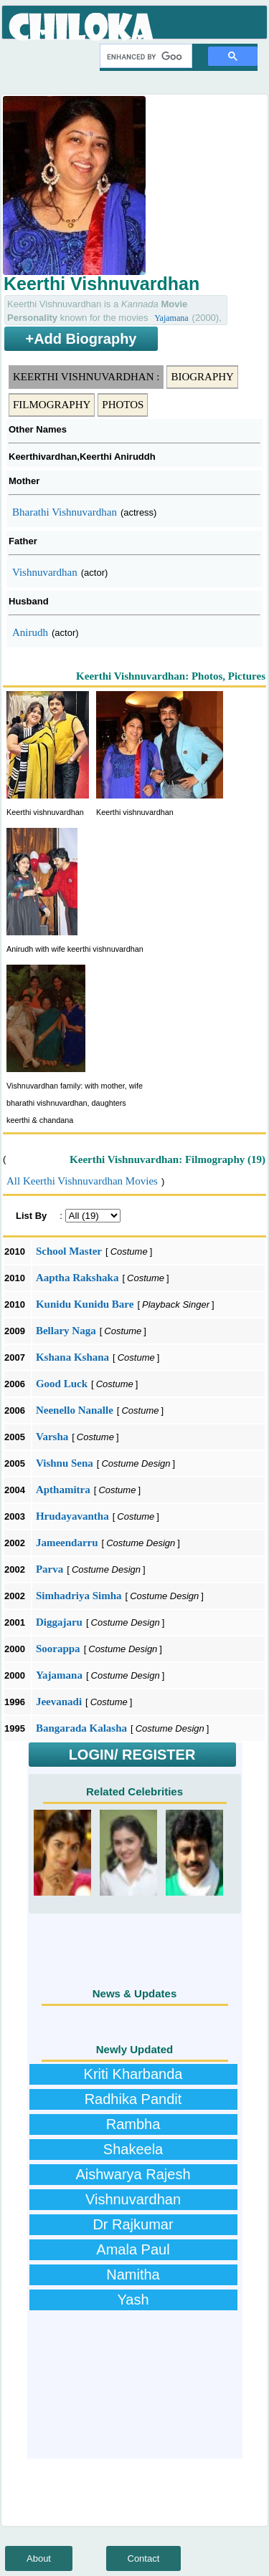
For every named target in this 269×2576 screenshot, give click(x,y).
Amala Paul (132, 2249)
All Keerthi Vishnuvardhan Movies (82, 1181)
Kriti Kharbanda (133, 2074)
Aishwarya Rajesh (132, 2174)
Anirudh (30, 632)
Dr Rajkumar (133, 2224)
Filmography (51, 404)
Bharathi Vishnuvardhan (64, 512)
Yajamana (171, 318)
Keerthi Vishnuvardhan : (86, 376)
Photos (122, 404)
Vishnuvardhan (44, 572)
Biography (202, 376)
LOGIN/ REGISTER (132, 1754)
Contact (144, 2558)
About (39, 2558)
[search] (144, 56)
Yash (132, 2299)
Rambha (133, 2124)
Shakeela (133, 2149)
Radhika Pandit (133, 2099)
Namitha (132, 2274)
